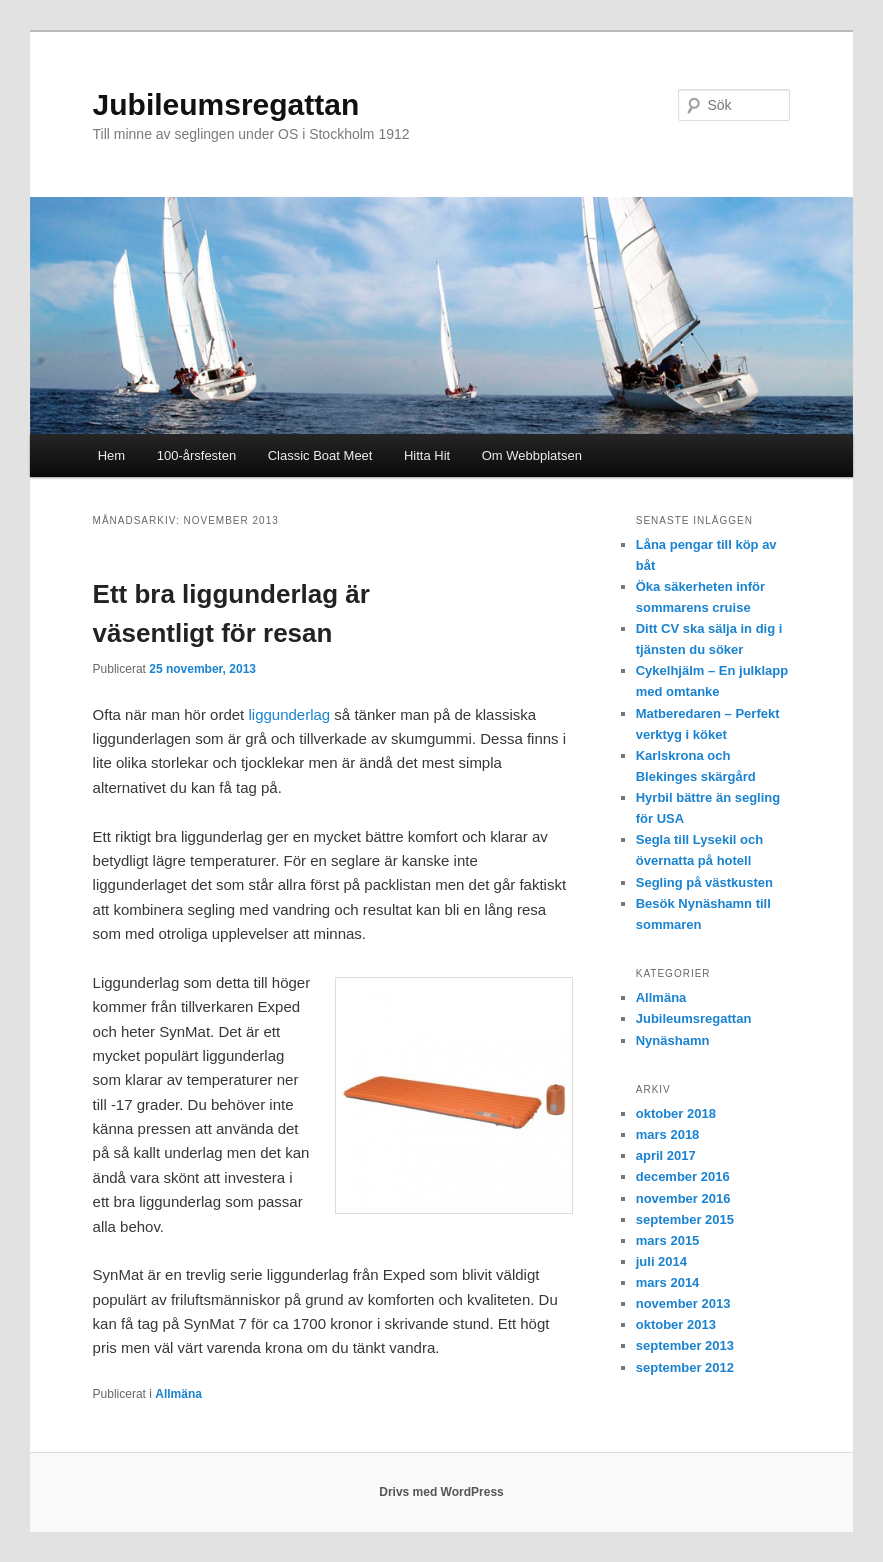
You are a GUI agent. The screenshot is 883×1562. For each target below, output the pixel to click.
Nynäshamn (673, 1040)
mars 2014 (668, 1282)
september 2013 (685, 1345)
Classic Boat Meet (320, 455)
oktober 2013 (676, 1324)
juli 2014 (661, 1261)
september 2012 (685, 1367)
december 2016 (683, 1176)
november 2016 (683, 1198)
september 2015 (685, 1219)
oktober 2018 (676, 1113)
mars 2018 (668, 1134)
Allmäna (178, 1394)
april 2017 (666, 1155)
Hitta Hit (427, 455)
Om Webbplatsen (532, 455)
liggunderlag (289, 714)
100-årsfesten (197, 455)
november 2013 (683, 1303)
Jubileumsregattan (226, 104)
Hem (111, 455)
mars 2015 (668, 1240)
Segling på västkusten (704, 882)
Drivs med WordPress (441, 1492)
